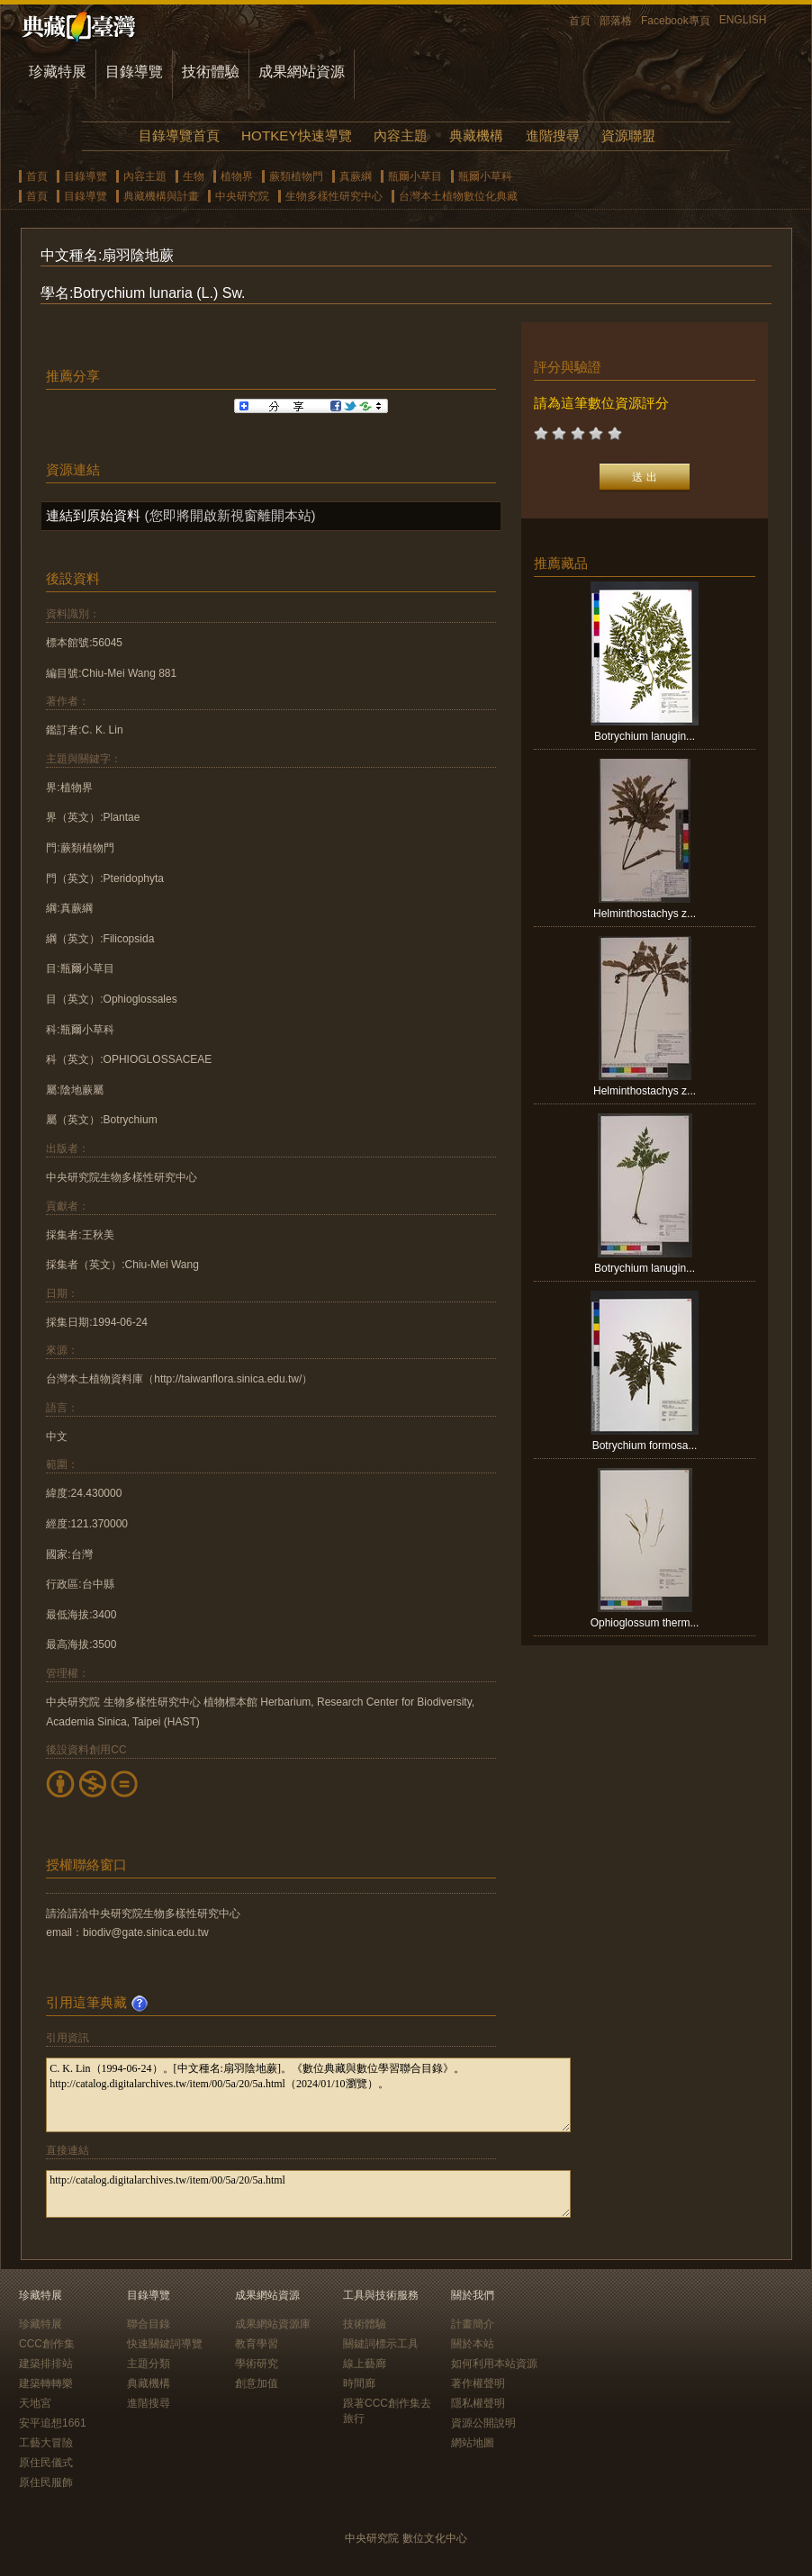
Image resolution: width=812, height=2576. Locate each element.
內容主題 (401, 135)
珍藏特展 (57, 71)
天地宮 (35, 2403)
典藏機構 (476, 135)
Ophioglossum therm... (645, 1623)
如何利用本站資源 (494, 2363)
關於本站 (472, 2343)
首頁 (580, 20)
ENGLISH (743, 20)
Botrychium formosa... (645, 1445)
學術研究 (256, 2363)
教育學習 (256, 2343)
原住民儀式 (46, 2462)
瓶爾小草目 (415, 176)
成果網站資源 (301, 71)
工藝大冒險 (46, 2442)
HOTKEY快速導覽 (296, 135)
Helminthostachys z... (644, 913)
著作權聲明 (478, 2383)
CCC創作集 (47, 2343)
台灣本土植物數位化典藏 (458, 196)
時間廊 (359, 2383)
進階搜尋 (553, 135)
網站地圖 (472, 2442)
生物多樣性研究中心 (334, 196)
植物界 (237, 176)
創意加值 (256, 2383)
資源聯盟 (628, 135)
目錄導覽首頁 (179, 135)
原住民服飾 (46, 2482)
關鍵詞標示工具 (381, 2343)
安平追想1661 (52, 2423)
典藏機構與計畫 (161, 196)
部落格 (616, 20)
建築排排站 (46, 2363)
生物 (193, 176)
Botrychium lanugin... (644, 736)
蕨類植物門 (296, 176)
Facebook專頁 (675, 20)
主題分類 (148, 2363)
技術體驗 (210, 71)
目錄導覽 (134, 71)
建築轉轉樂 (46, 2383)
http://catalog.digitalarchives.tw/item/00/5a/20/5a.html (308, 2194)
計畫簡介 (472, 2324)
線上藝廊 (364, 2363)
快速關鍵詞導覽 (165, 2343)
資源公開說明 (483, 2423)
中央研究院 (242, 196)
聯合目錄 (148, 2324)
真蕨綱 (355, 176)
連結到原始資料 (93, 515)
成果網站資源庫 (273, 2324)
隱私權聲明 (478, 2403)
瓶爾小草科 (485, 176)
